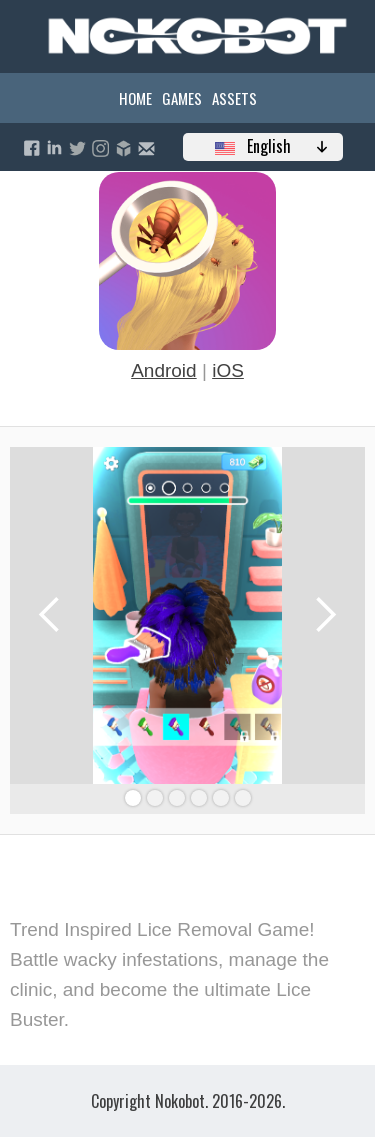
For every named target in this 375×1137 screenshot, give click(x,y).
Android (164, 370)
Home (135, 98)
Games (182, 98)
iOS (228, 370)
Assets (234, 98)
